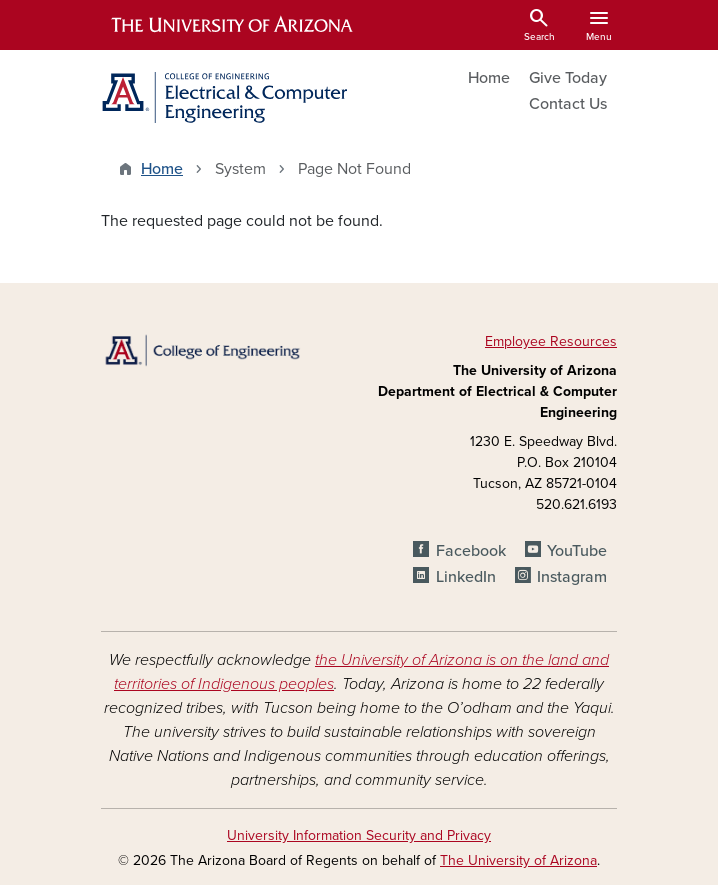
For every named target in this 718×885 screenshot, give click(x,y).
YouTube (577, 551)
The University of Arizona (518, 860)
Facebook (471, 551)
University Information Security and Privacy (359, 835)
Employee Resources (551, 341)
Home (489, 78)
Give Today (568, 78)
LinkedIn (466, 577)
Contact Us (568, 104)
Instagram (572, 577)
